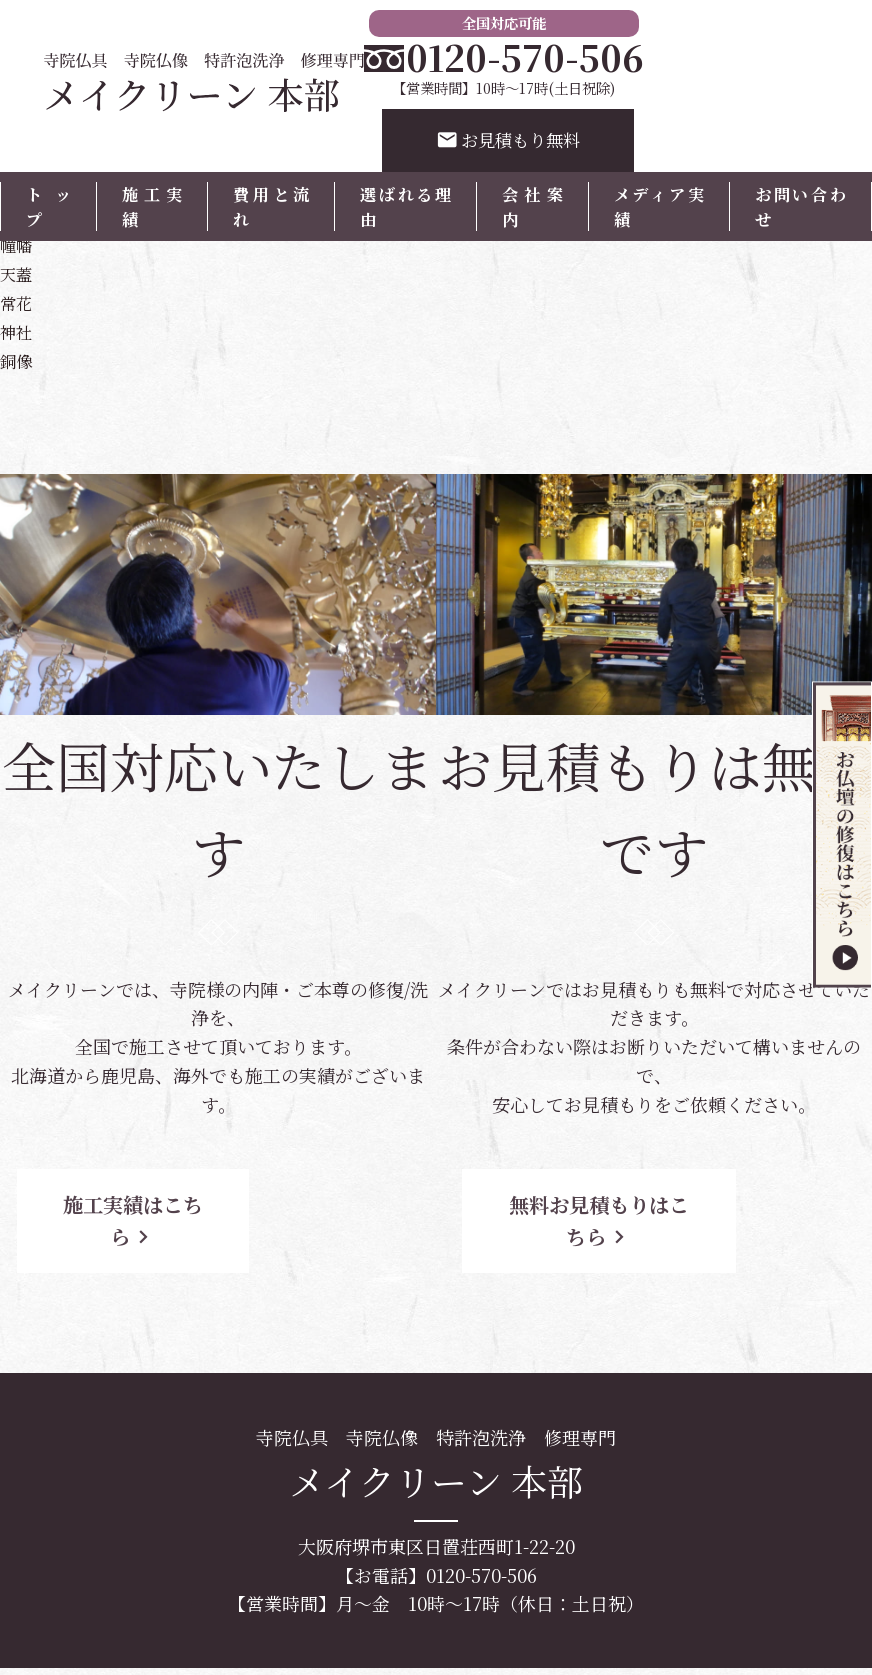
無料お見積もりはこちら (616, 1204)
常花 (18, 302)
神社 (18, 331)
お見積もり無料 (512, 144)
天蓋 (18, 273)
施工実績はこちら (180, 1204)
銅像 (18, 360)
